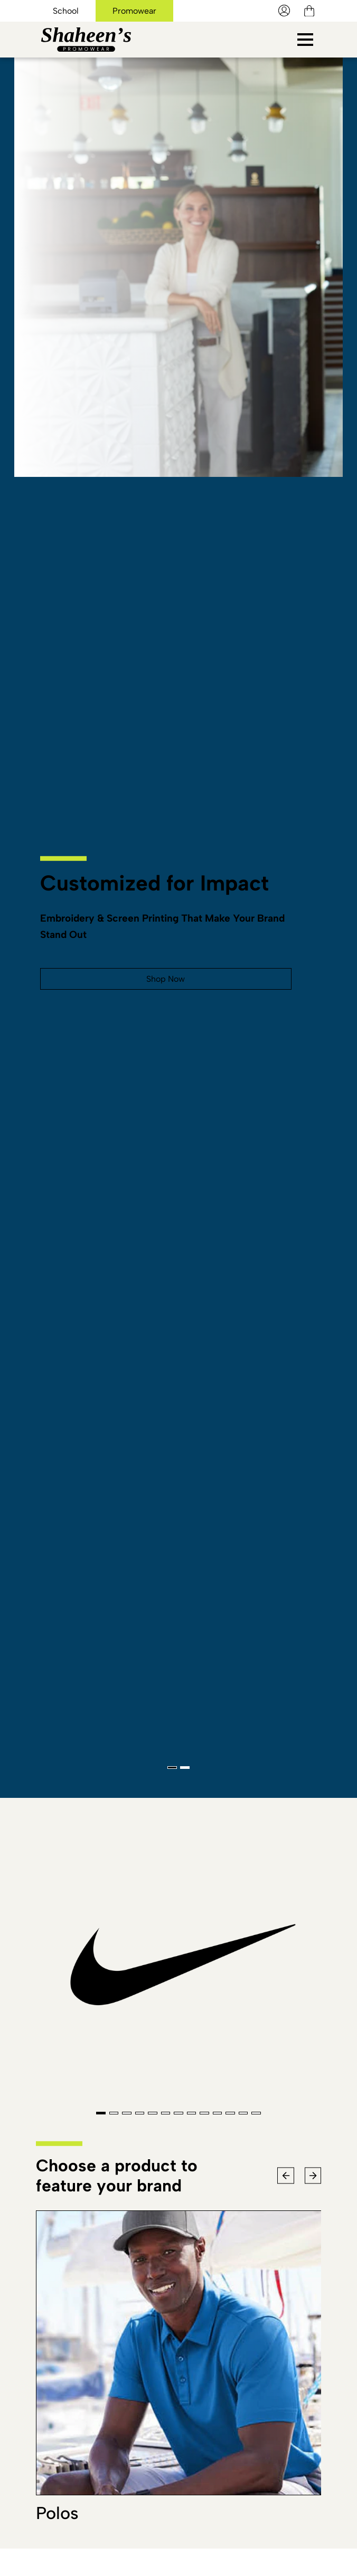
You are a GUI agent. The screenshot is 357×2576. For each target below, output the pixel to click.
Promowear (140, 10)
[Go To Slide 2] (185, 1767)
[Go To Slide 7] (178, 2113)
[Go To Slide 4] (140, 2113)
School (67, 10)
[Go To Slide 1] (172, 1767)
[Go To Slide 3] (126, 2113)
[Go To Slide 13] (256, 2113)
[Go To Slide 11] (230, 2113)
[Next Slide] (313, 2175)
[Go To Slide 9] (204, 2113)
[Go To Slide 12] (243, 2113)
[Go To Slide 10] (217, 2113)
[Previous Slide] (285, 2175)
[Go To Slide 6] (166, 2113)
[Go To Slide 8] (191, 2113)
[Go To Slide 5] (152, 2113)
